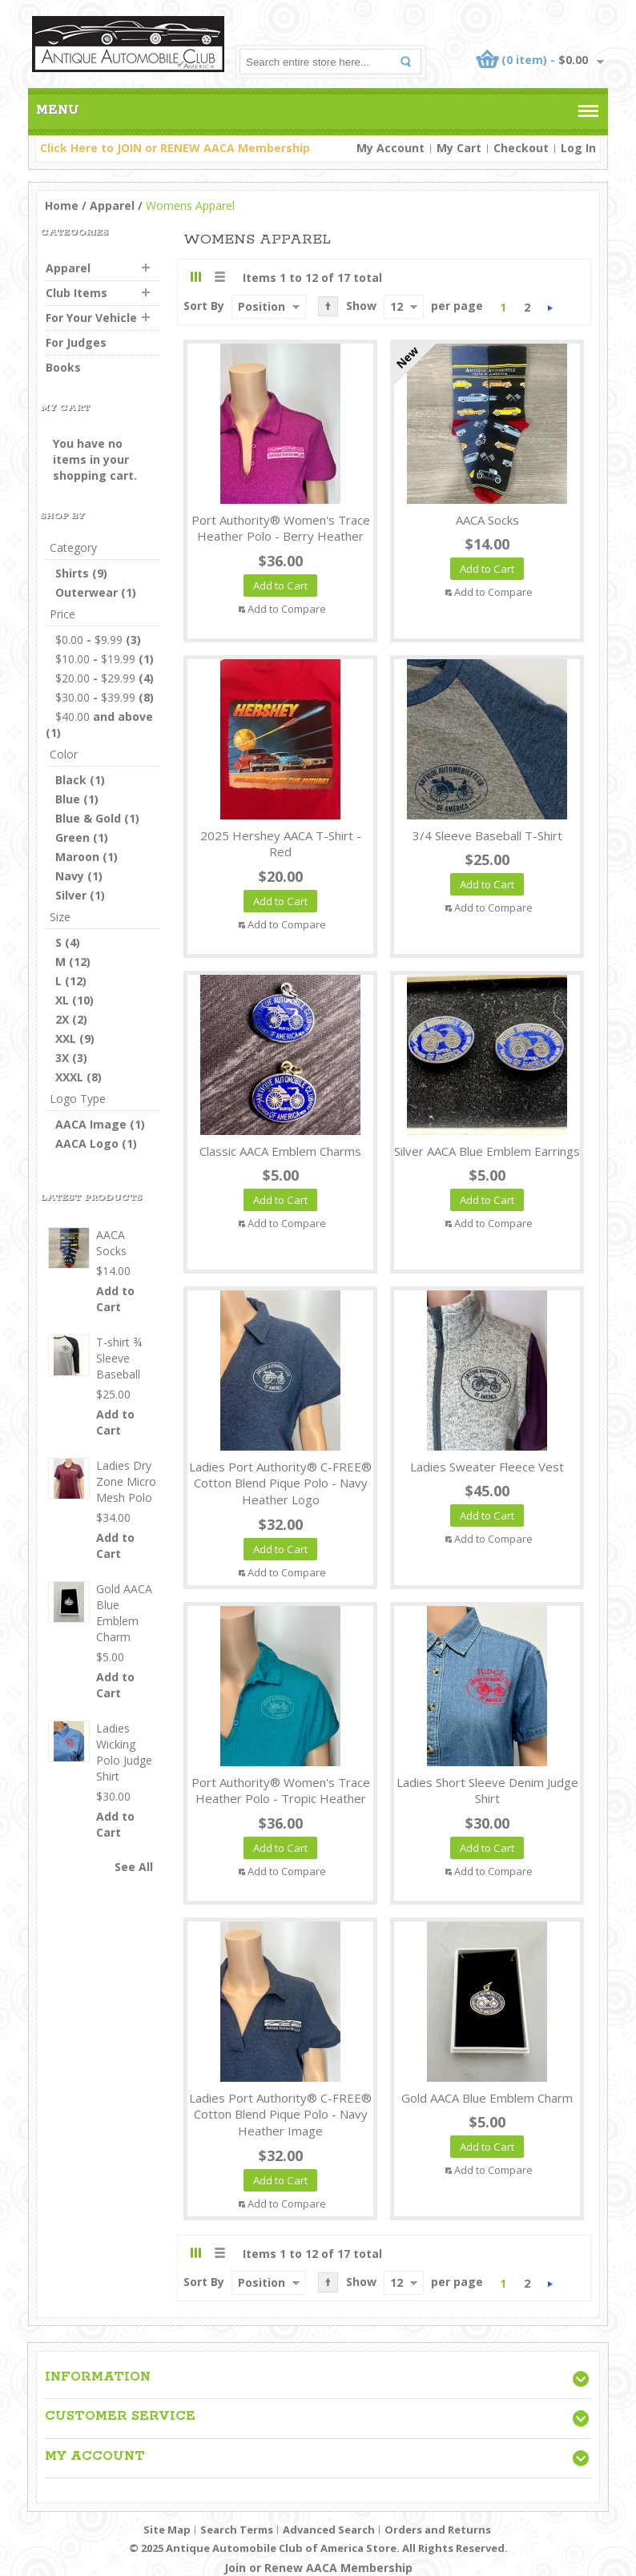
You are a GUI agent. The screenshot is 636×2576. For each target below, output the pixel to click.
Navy (69, 875)
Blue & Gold (88, 818)
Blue (67, 799)
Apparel (112, 205)
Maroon (77, 856)
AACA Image (91, 1124)
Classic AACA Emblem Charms (280, 1151)
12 (396, 306)
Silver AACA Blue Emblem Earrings (487, 1151)
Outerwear (86, 592)
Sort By (203, 305)
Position (261, 306)
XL (62, 1000)
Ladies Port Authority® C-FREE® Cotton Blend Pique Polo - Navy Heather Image (280, 2114)
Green (72, 837)
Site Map (167, 2529)
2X (62, 1019)
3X (62, 1057)
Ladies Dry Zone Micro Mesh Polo (126, 1481)
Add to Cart (115, 1298)
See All (134, 1866)
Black (71, 779)
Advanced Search (329, 2529)
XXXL (69, 1077)
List (219, 276)
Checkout (521, 147)
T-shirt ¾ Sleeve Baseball (119, 1358)
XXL (65, 1038)
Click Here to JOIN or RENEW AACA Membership (175, 147)
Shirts (72, 573)
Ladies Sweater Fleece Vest (487, 1467)
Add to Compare (287, 609)
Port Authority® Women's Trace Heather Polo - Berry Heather (280, 528)
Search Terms (236, 2529)
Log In (578, 147)
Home (61, 205)
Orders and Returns (437, 2529)
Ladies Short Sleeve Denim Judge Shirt (487, 1790)
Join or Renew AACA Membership (318, 2567)
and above (104, 716)
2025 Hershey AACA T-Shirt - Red (280, 843)
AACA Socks (487, 520)
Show (361, 305)
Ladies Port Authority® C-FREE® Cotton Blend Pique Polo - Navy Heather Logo (280, 1483)
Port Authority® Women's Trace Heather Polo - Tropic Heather (280, 1790)
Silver (71, 895)
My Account (390, 147)
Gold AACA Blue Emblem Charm (487, 2098)
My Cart (459, 147)
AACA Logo (87, 1143)
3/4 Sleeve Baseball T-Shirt (487, 835)
